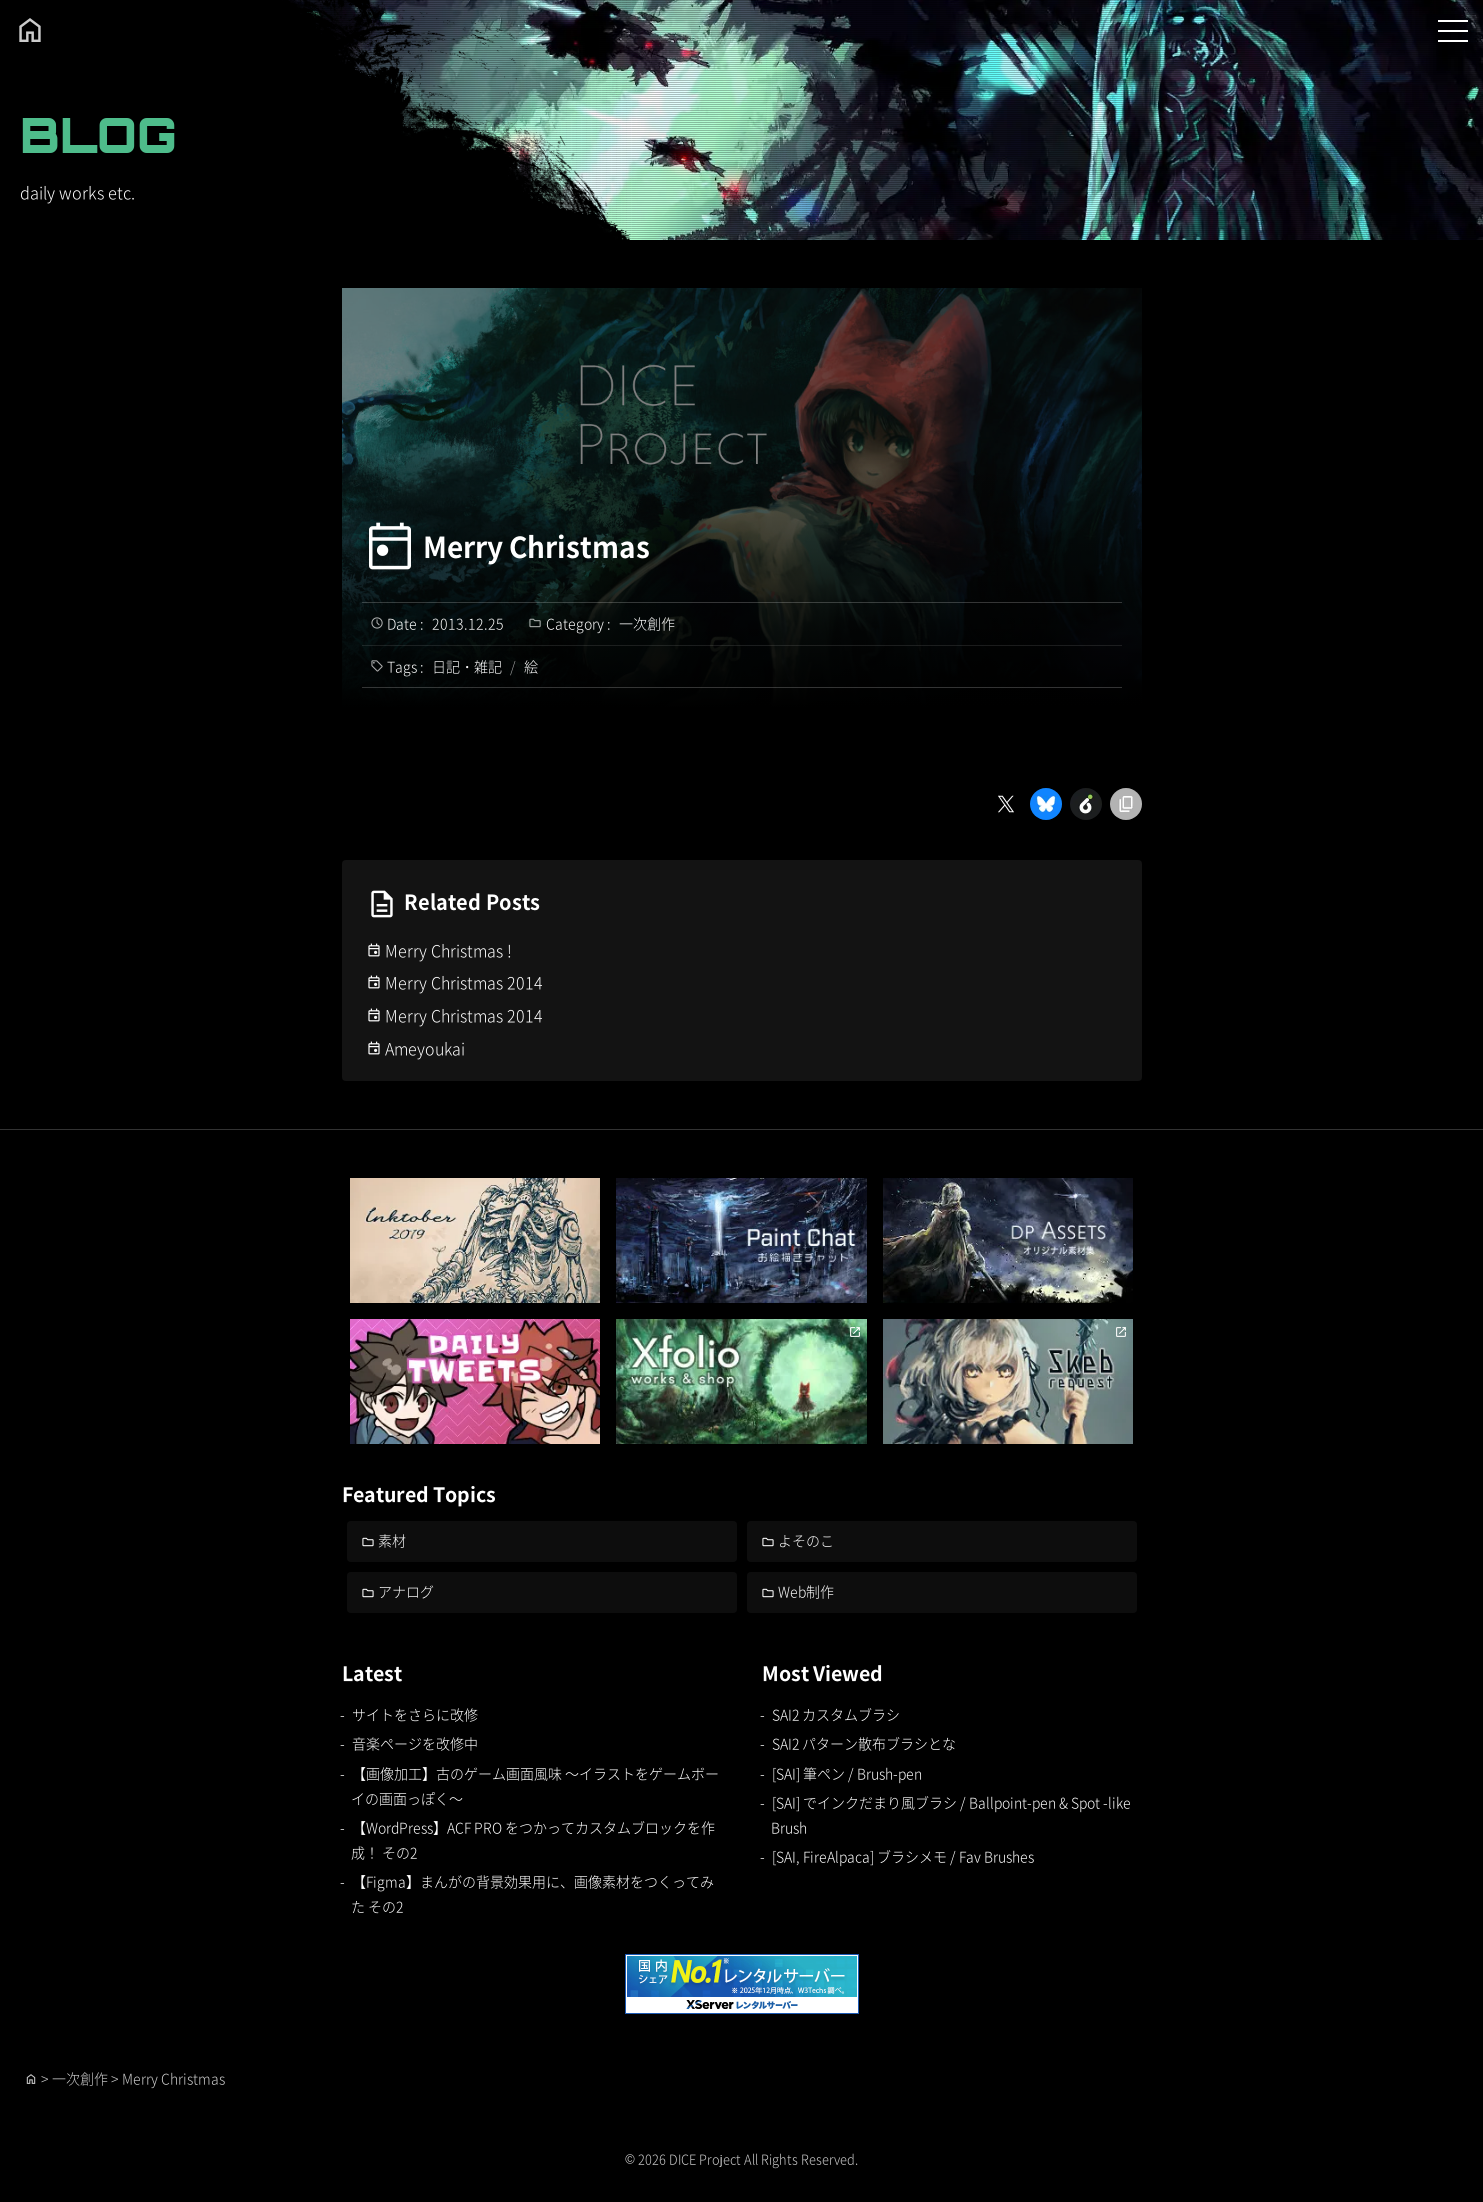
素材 (392, 1540)
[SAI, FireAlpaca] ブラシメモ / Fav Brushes (903, 1856)
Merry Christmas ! (448, 950)
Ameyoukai (425, 1048)
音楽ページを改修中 (415, 1743)
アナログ (406, 1591)
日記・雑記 (467, 666)
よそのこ (806, 1540)
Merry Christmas (536, 546)
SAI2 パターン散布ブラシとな (864, 1743)
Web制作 (806, 1591)
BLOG (98, 134)
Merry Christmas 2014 (464, 982)
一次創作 (647, 623)
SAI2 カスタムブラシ (836, 1714)
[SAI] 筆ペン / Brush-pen (847, 1773)
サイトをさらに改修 (415, 1714)
